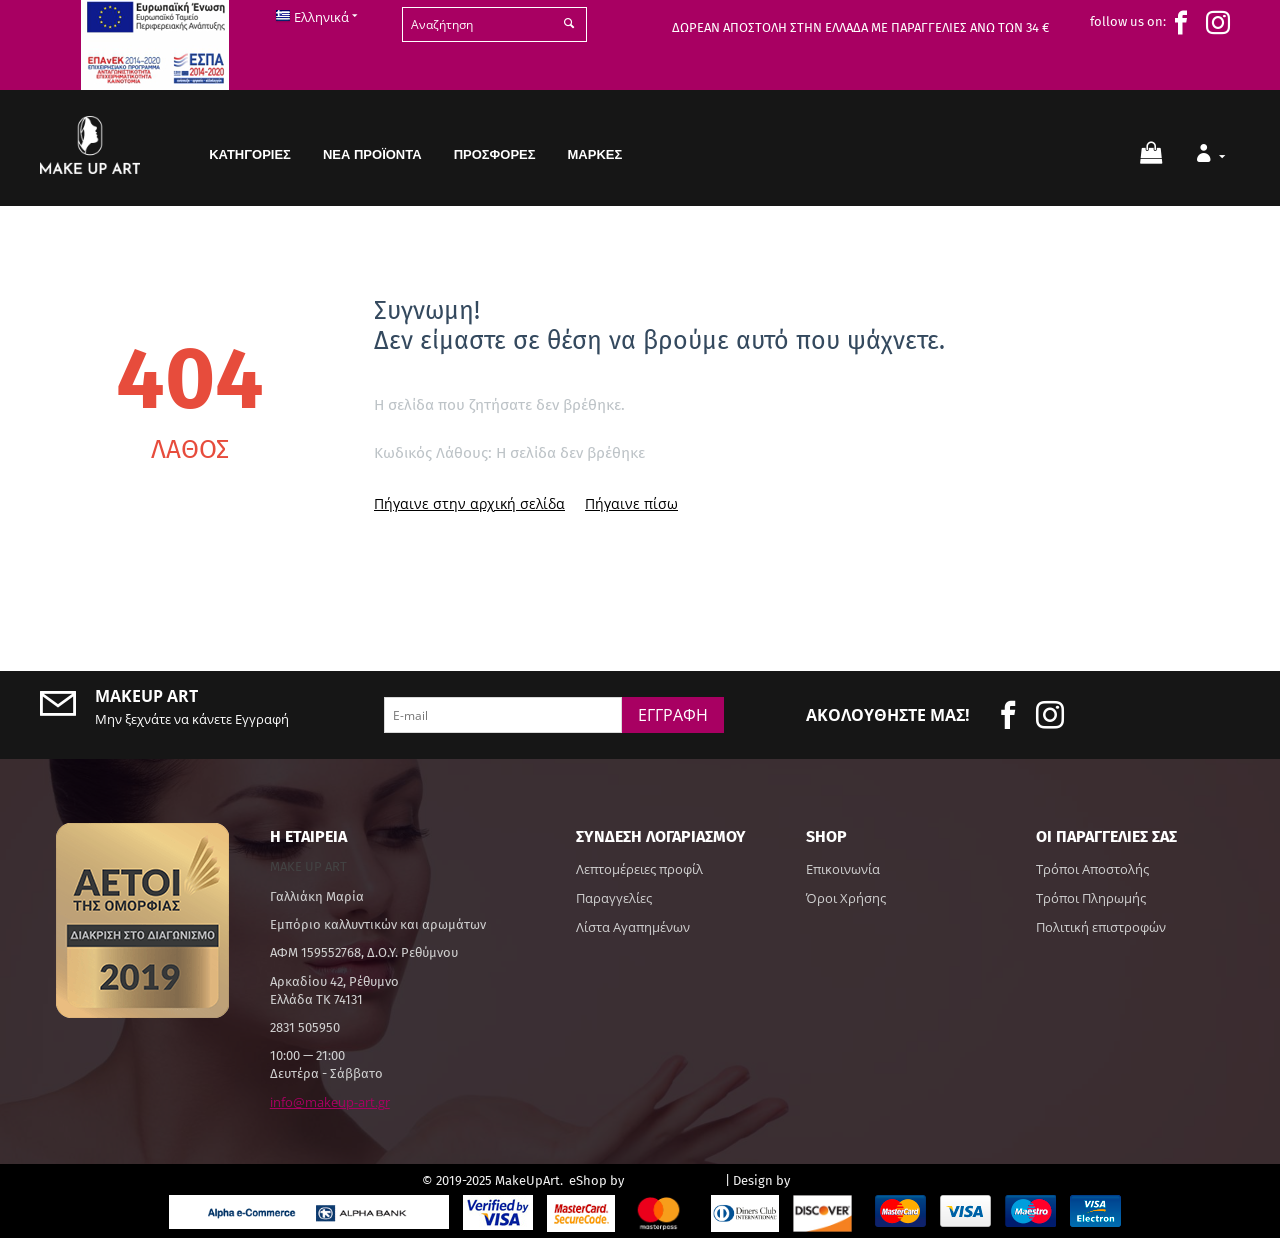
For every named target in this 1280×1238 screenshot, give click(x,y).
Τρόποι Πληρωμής (1091, 898)
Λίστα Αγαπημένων (633, 927)
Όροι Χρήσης (846, 898)
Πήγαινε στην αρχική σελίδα (469, 503)
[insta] (1223, 23)
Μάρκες (595, 154)
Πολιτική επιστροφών (1101, 927)
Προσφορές (495, 154)
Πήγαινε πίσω (631, 503)
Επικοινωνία (843, 869)
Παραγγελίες (614, 898)
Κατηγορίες (250, 154)
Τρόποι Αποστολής (1092, 869)
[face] (1186, 23)
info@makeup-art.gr (330, 1102)
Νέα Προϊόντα (372, 154)
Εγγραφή (673, 715)
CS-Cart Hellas (674, 1179)
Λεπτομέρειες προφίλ (639, 869)
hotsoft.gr (825, 1179)
